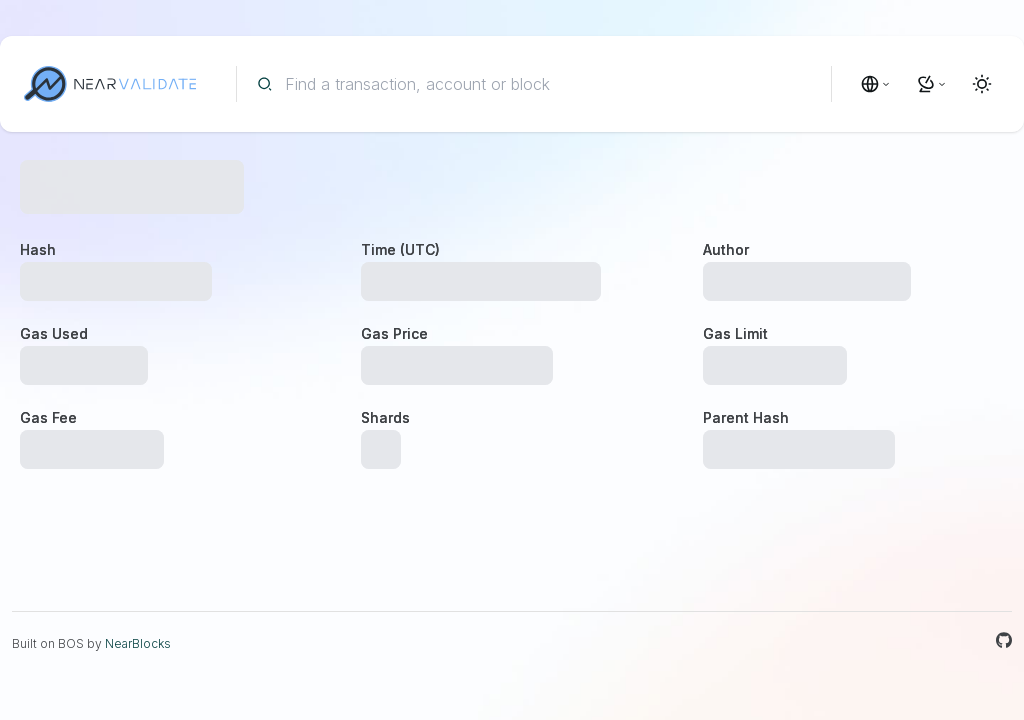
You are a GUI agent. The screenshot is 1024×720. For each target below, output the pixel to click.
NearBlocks (138, 643)
